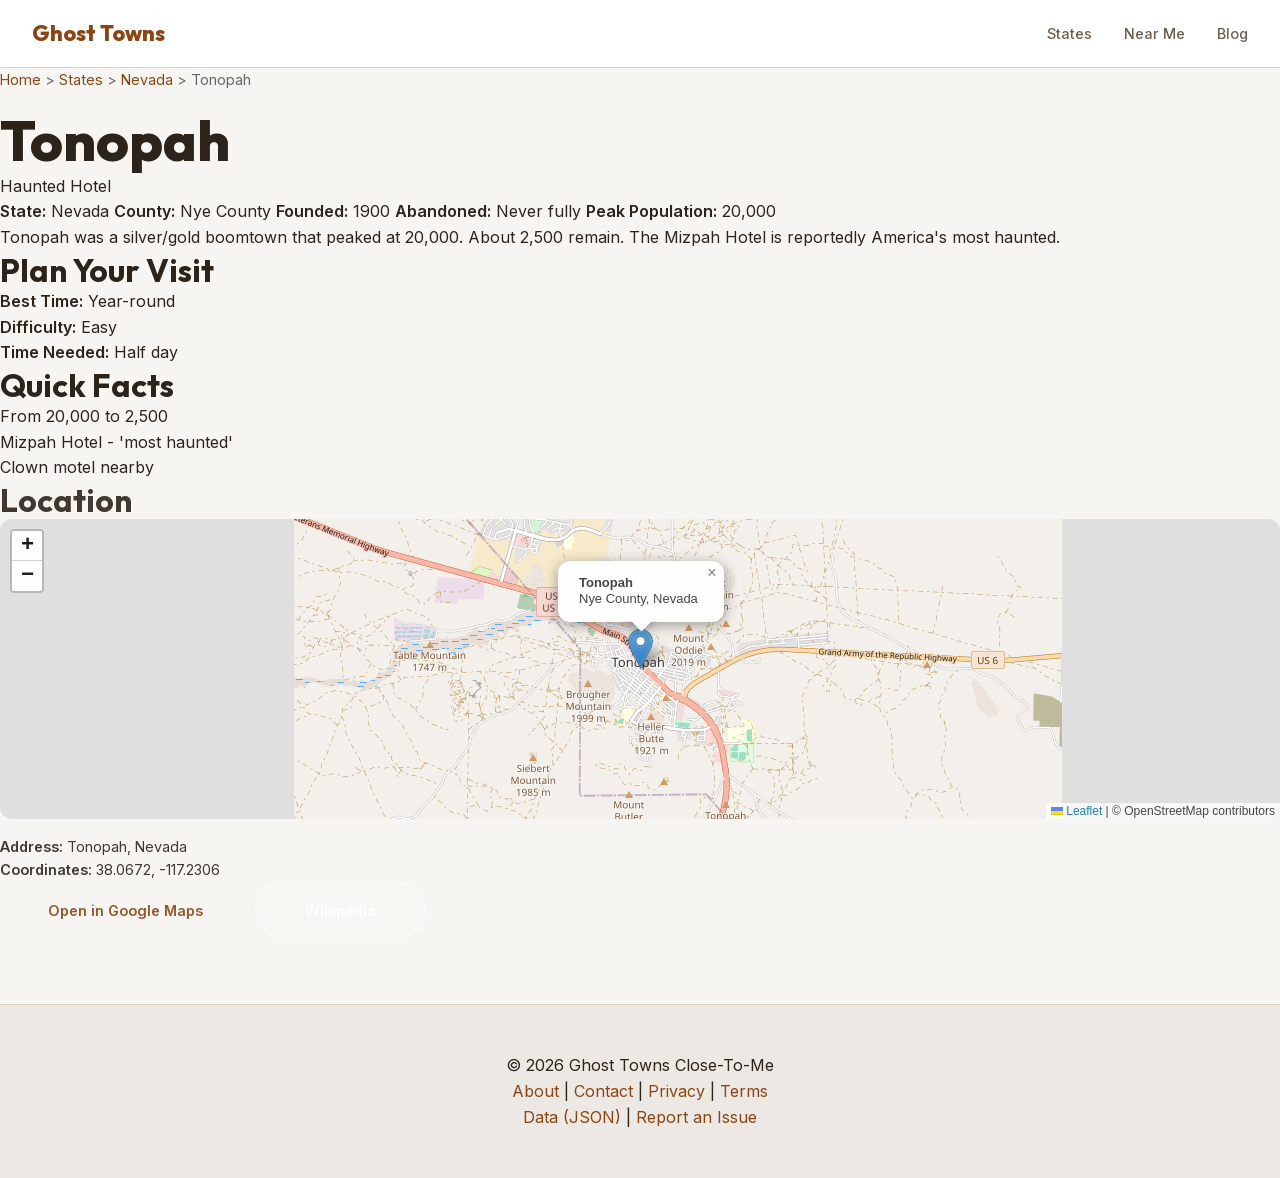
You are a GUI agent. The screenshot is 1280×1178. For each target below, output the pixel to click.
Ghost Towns (98, 33)
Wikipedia (340, 910)
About (535, 1091)
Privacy (676, 1091)
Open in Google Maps (125, 910)
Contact (603, 1091)
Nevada (147, 79)
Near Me (1154, 33)
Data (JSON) (572, 1117)
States (1069, 33)
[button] (640, 648)
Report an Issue (696, 1117)
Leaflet (1076, 811)
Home (20, 79)
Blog (1232, 33)
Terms (744, 1091)
